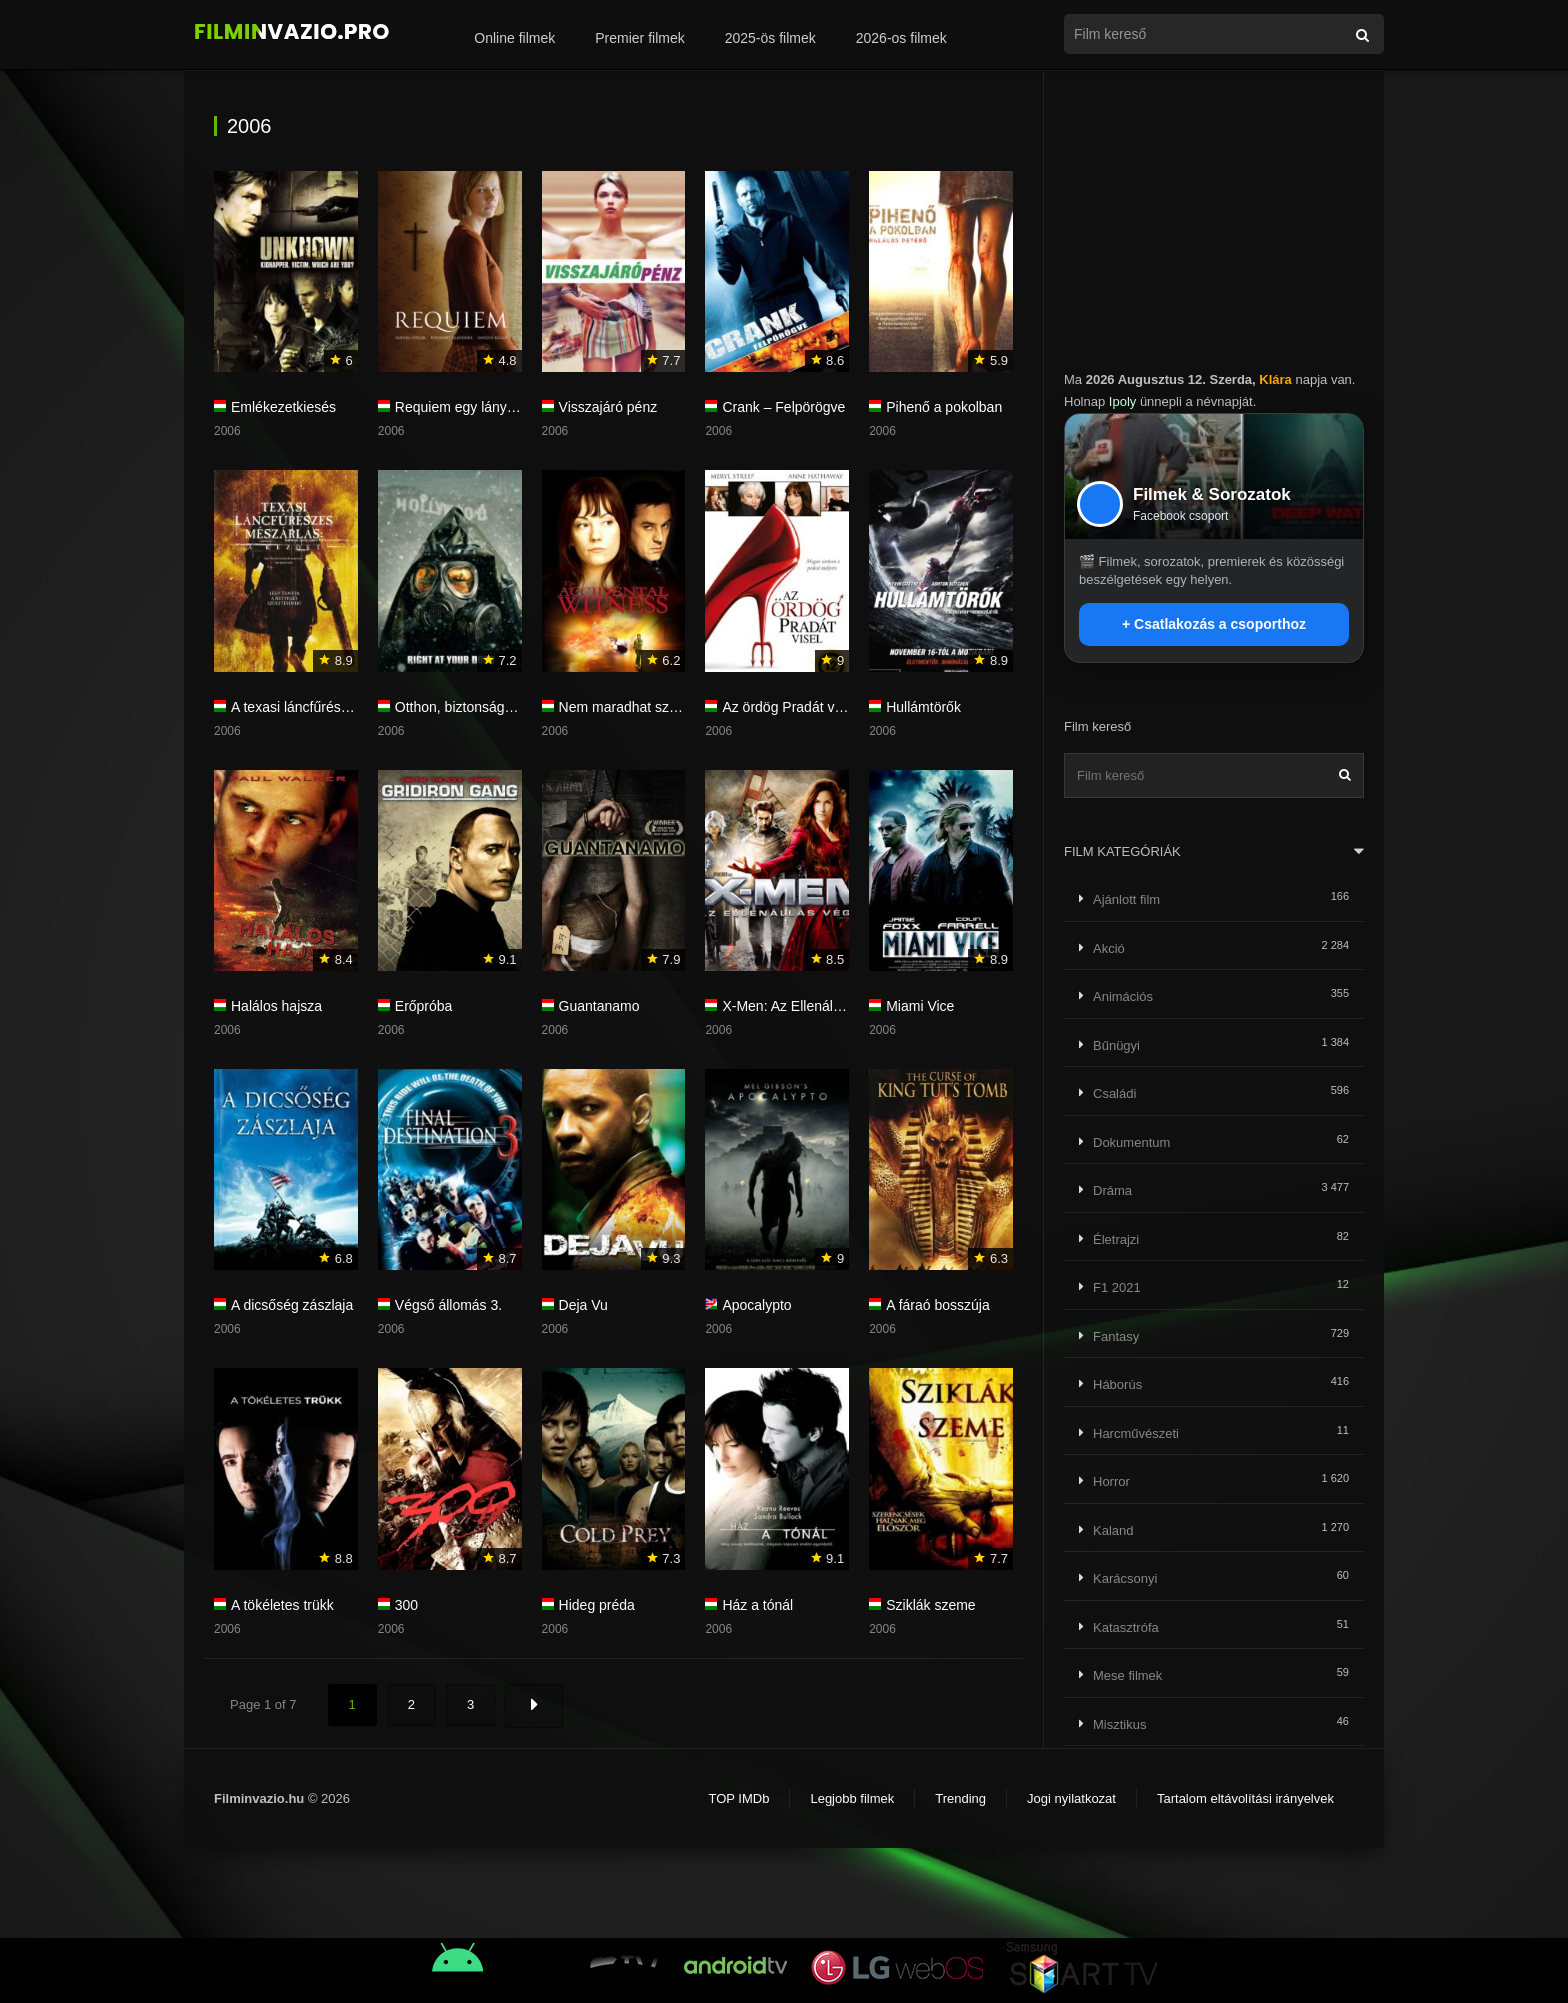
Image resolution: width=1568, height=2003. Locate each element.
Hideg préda (597, 1605)
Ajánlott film (1126, 899)
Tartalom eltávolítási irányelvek (1245, 1798)
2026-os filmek (901, 38)
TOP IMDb (738, 1798)
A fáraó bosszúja (938, 1305)
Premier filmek (639, 38)
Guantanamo (599, 1006)
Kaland (1113, 1530)
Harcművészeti (1136, 1433)
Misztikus (1119, 1724)
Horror (1111, 1481)
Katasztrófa (1126, 1627)
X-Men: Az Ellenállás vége (803, 1006)
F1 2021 (1117, 1287)
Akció (1109, 948)
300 (406, 1605)
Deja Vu (583, 1305)
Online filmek (514, 38)
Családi (1114, 1093)
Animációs (1123, 996)
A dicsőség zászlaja (292, 1305)
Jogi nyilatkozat (1071, 1798)
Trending (960, 1798)
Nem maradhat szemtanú (637, 707)
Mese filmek (1127, 1675)
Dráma (1112, 1190)
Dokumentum (1131, 1142)
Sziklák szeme (930, 1605)
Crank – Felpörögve (783, 407)
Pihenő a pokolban (944, 407)
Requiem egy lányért (459, 407)
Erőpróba (424, 1006)
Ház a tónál (757, 1605)
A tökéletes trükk (282, 1605)
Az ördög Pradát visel (788, 707)
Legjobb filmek (852, 1798)
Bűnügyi (1116, 1045)
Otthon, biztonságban (461, 707)
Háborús (1117, 1384)
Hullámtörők (923, 707)
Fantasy (1116, 1336)
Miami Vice (920, 1006)
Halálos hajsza (276, 1006)
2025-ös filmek (770, 38)
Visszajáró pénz (608, 407)
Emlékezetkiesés (283, 407)
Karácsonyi (1125, 1578)
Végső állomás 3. (448, 1305)
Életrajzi (1116, 1239)
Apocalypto (756, 1305)
